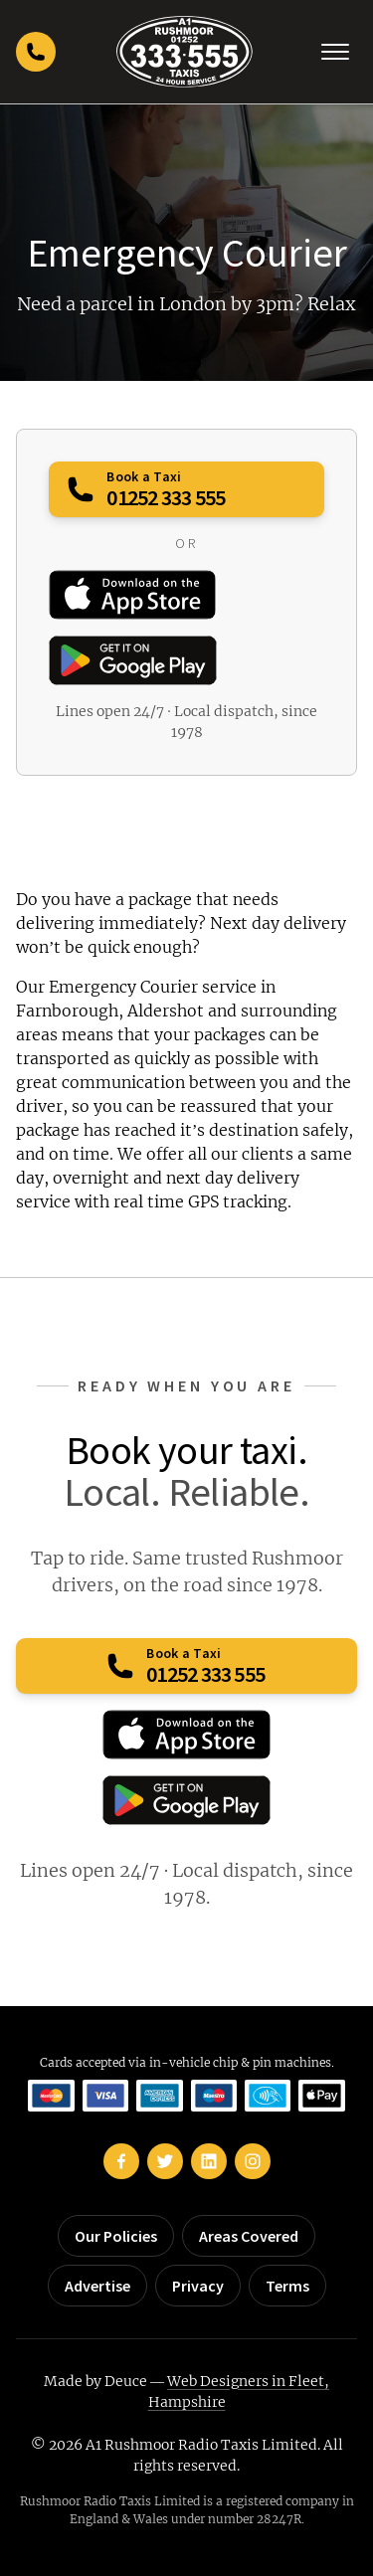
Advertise (97, 2286)
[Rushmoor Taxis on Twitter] (165, 2161)
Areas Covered (248, 2236)
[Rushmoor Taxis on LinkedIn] (209, 2161)
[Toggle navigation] (335, 52)
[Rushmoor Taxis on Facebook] (121, 2161)
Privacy (198, 2286)
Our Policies (116, 2236)
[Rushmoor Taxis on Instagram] (253, 2161)
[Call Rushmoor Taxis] (36, 52)
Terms (287, 2286)
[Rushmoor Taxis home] (184, 52)
